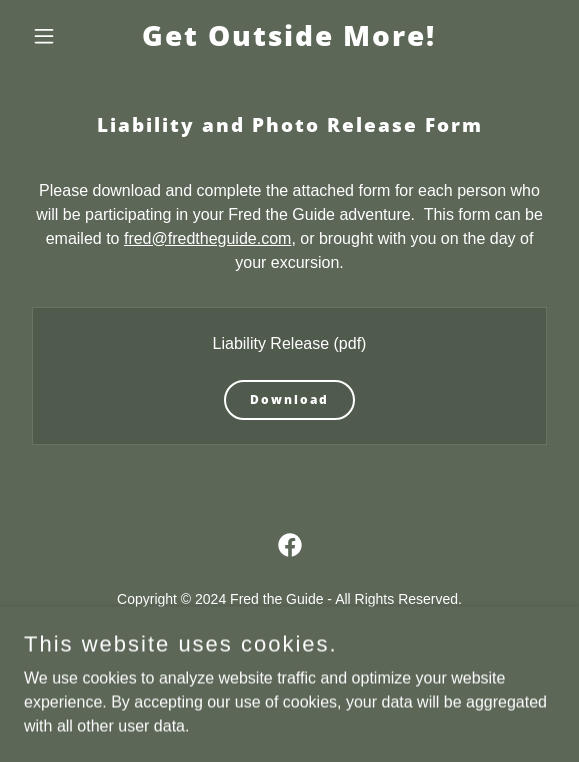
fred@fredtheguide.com (207, 238)
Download (289, 399)
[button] (64, 36)
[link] (289, 40)
